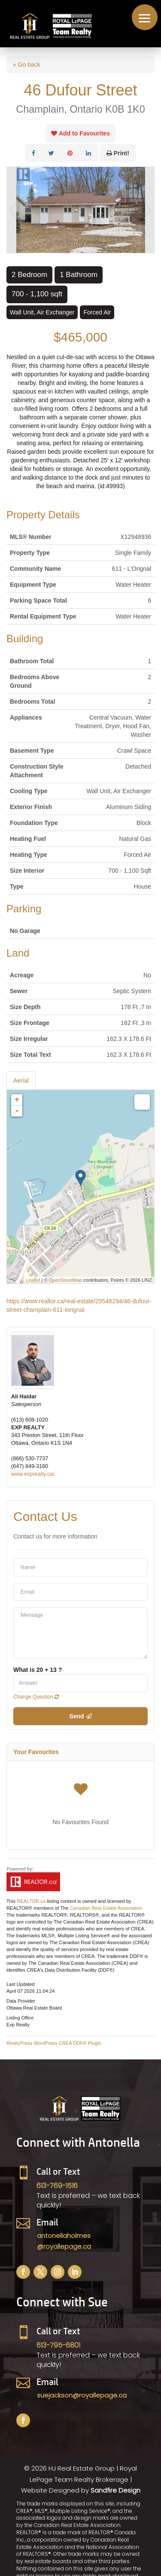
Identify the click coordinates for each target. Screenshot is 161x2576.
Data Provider (20, 2001)
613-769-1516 (57, 2186)
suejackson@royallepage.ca (82, 2395)
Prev (13, 210)
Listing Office (19, 2017)
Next (147, 210)
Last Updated (20, 1984)
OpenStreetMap (65, 1280)
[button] (145, 17)
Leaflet (33, 1280)
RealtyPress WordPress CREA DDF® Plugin (53, 2043)
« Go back (26, 64)
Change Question (36, 1697)
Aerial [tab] (21, 1080)
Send (80, 1716)
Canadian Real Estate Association (106, 1908)
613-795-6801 (58, 2345)
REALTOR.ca (31, 1901)
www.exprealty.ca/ (33, 1474)
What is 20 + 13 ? (37, 1669)
